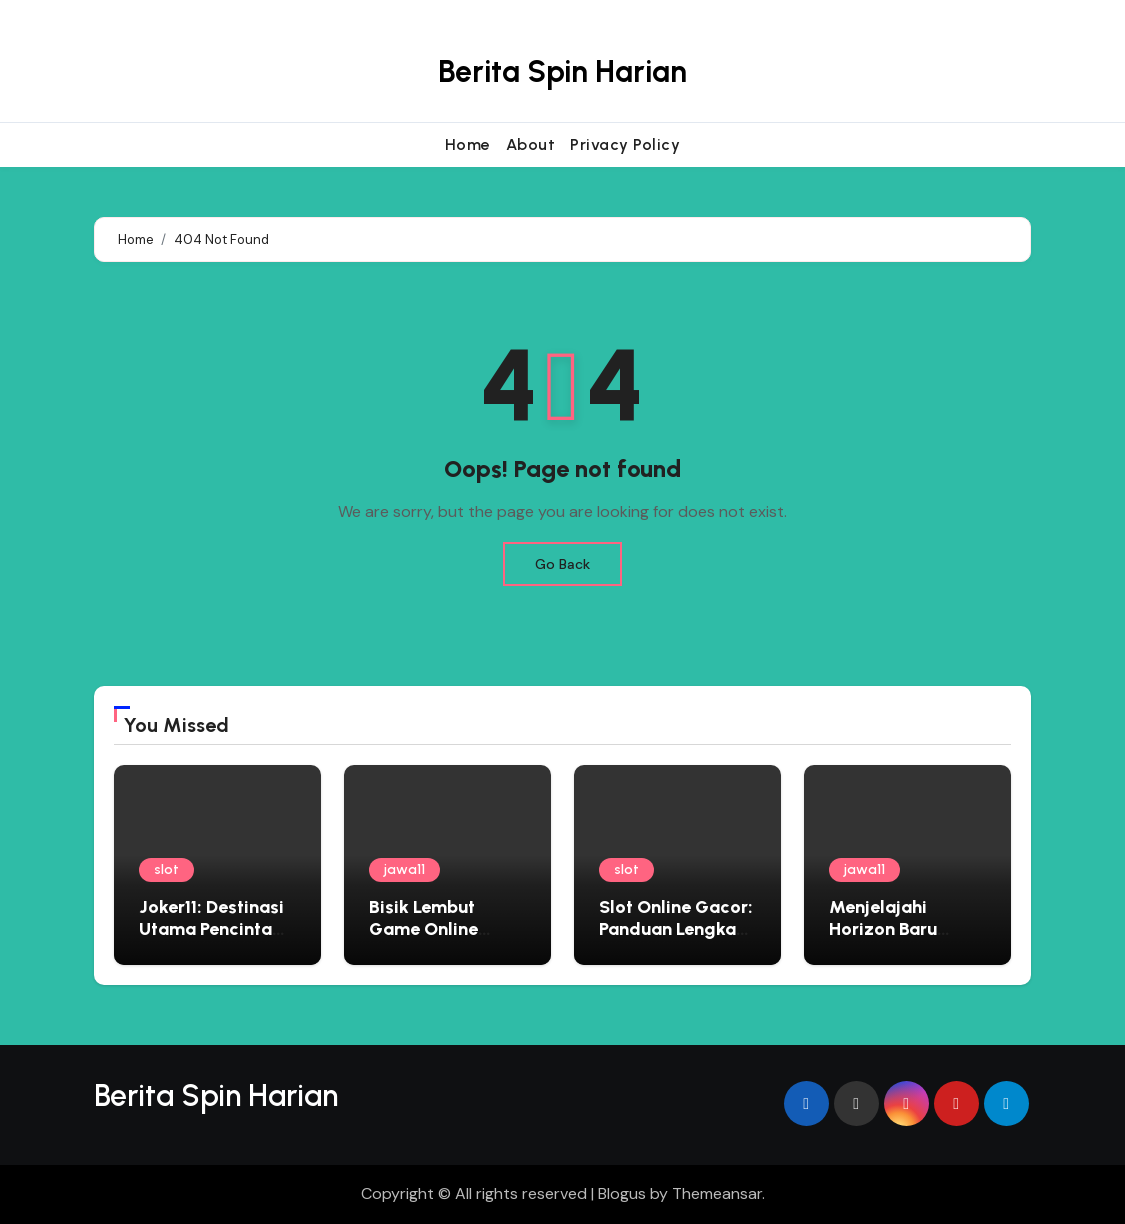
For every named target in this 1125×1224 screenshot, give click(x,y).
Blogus (622, 1193)
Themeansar (717, 1193)
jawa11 (404, 869)
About (531, 144)
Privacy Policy (625, 144)
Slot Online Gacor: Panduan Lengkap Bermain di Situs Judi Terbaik (676, 939)
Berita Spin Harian (562, 71)
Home (468, 144)
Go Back (562, 564)
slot (166, 869)
